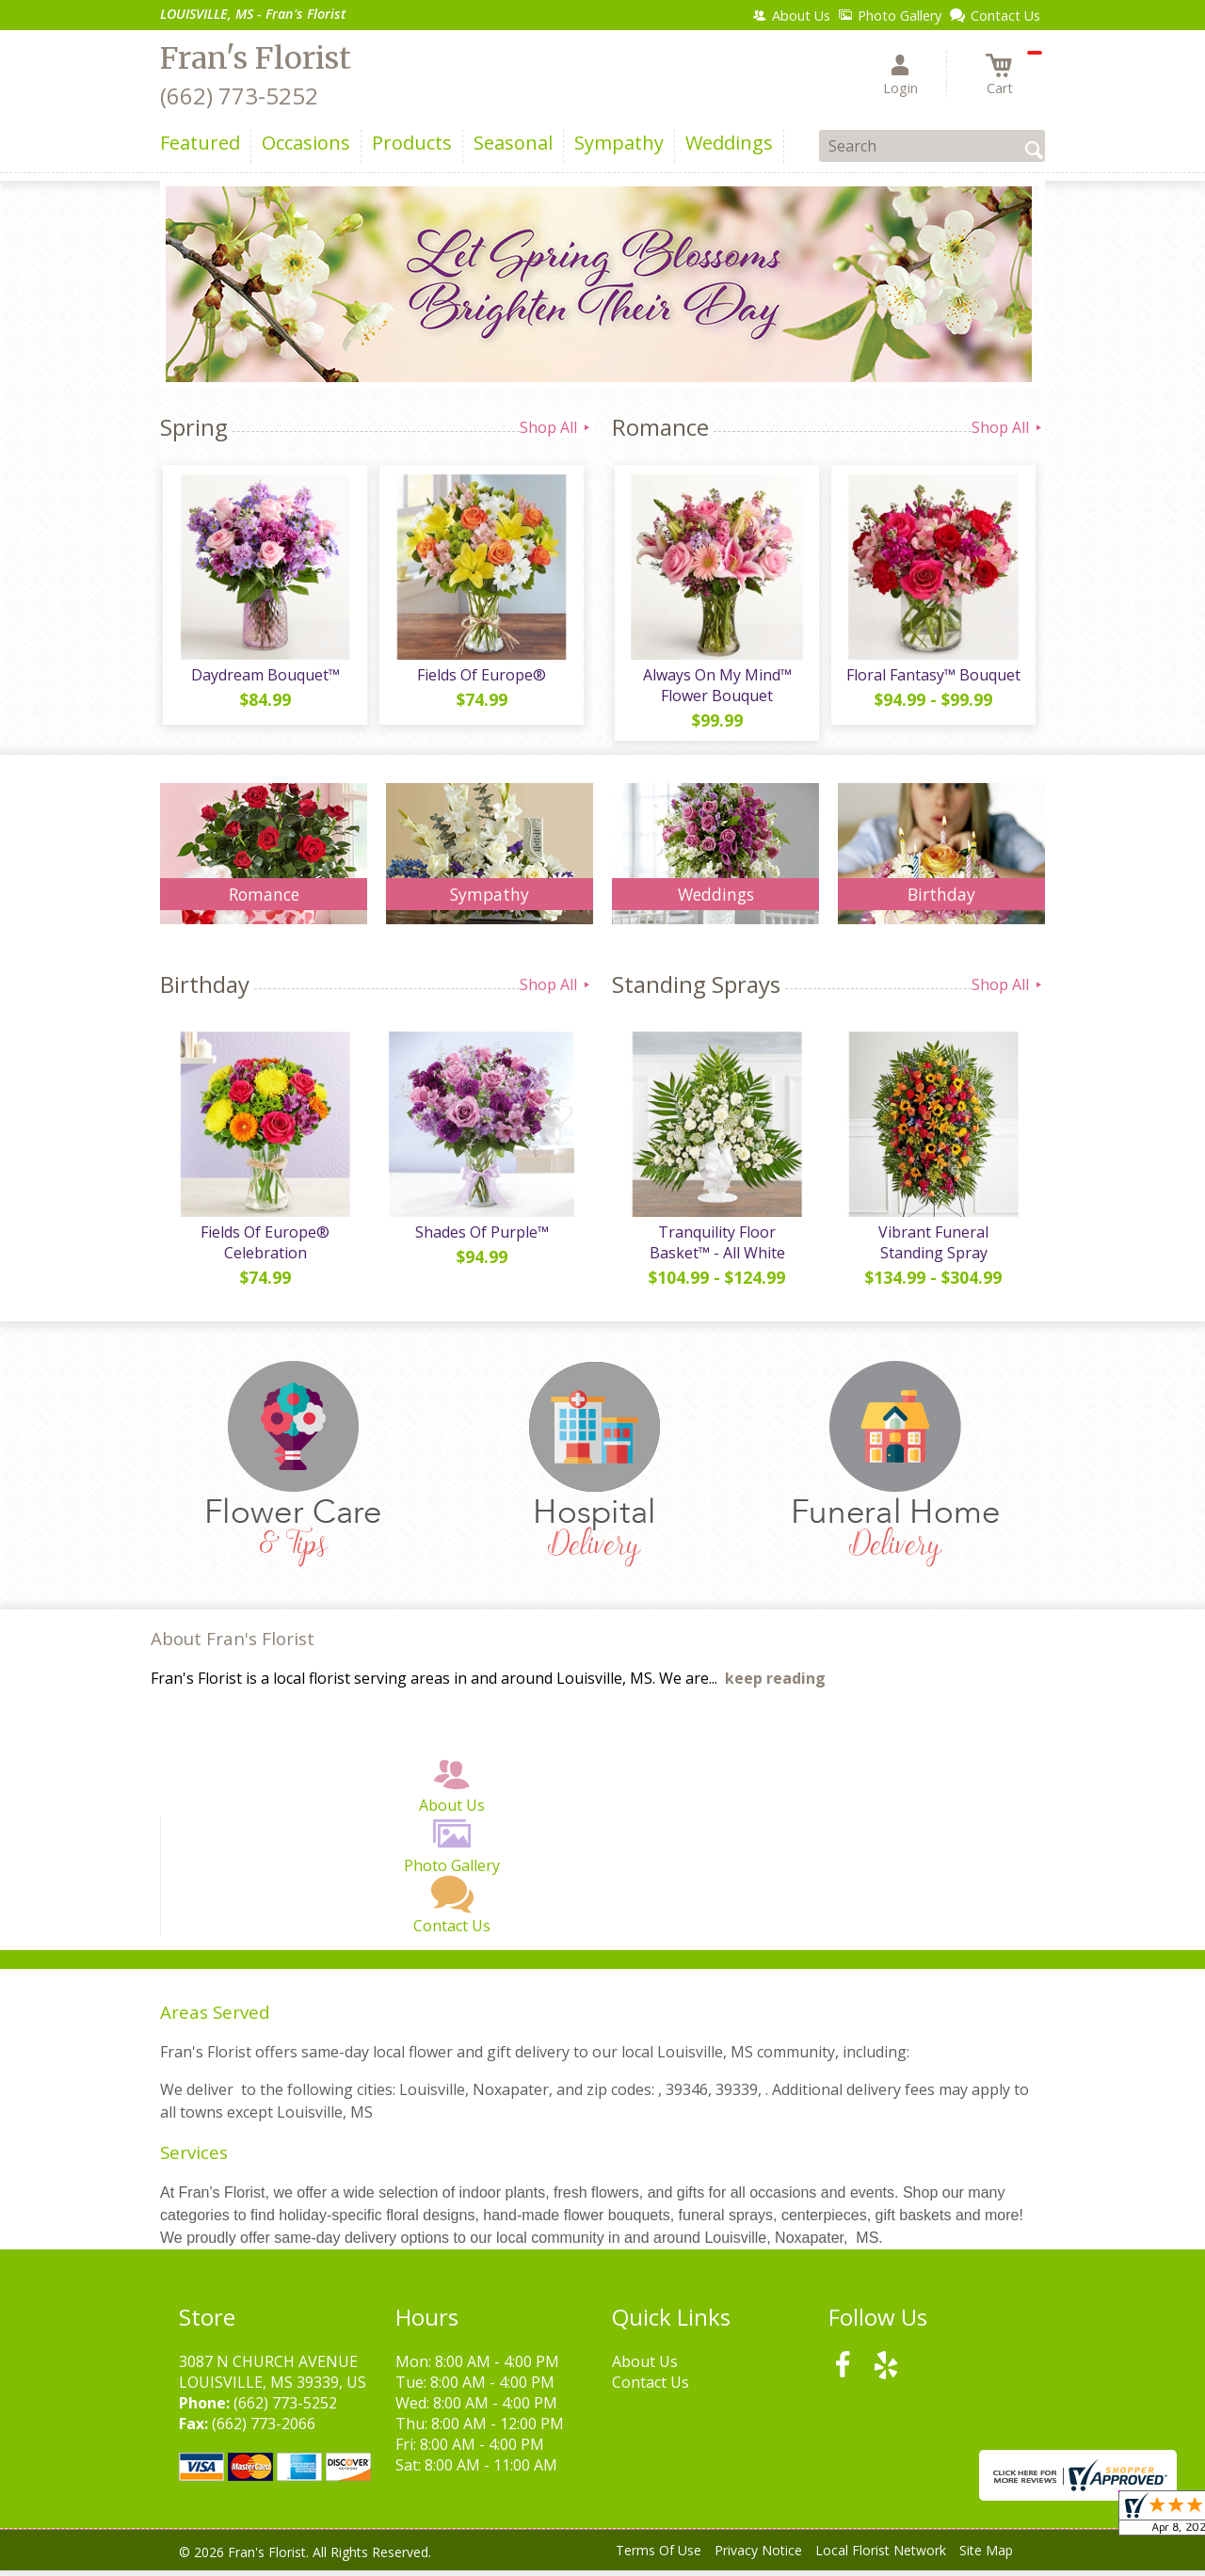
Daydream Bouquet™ (263, 677)
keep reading (775, 1684)
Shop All (556, 427)
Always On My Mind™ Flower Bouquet (715, 688)
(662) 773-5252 (239, 95)
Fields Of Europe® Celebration (264, 1248)
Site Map (986, 2557)
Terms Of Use (658, 2557)
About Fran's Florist (232, 1644)
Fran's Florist (255, 58)
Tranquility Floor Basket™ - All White (715, 1248)
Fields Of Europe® (480, 677)
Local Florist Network (880, 2557)
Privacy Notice (758, 2557)
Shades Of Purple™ (480, 1237)
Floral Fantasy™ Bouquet (932, 677)
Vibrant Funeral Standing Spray (932, 1248)
